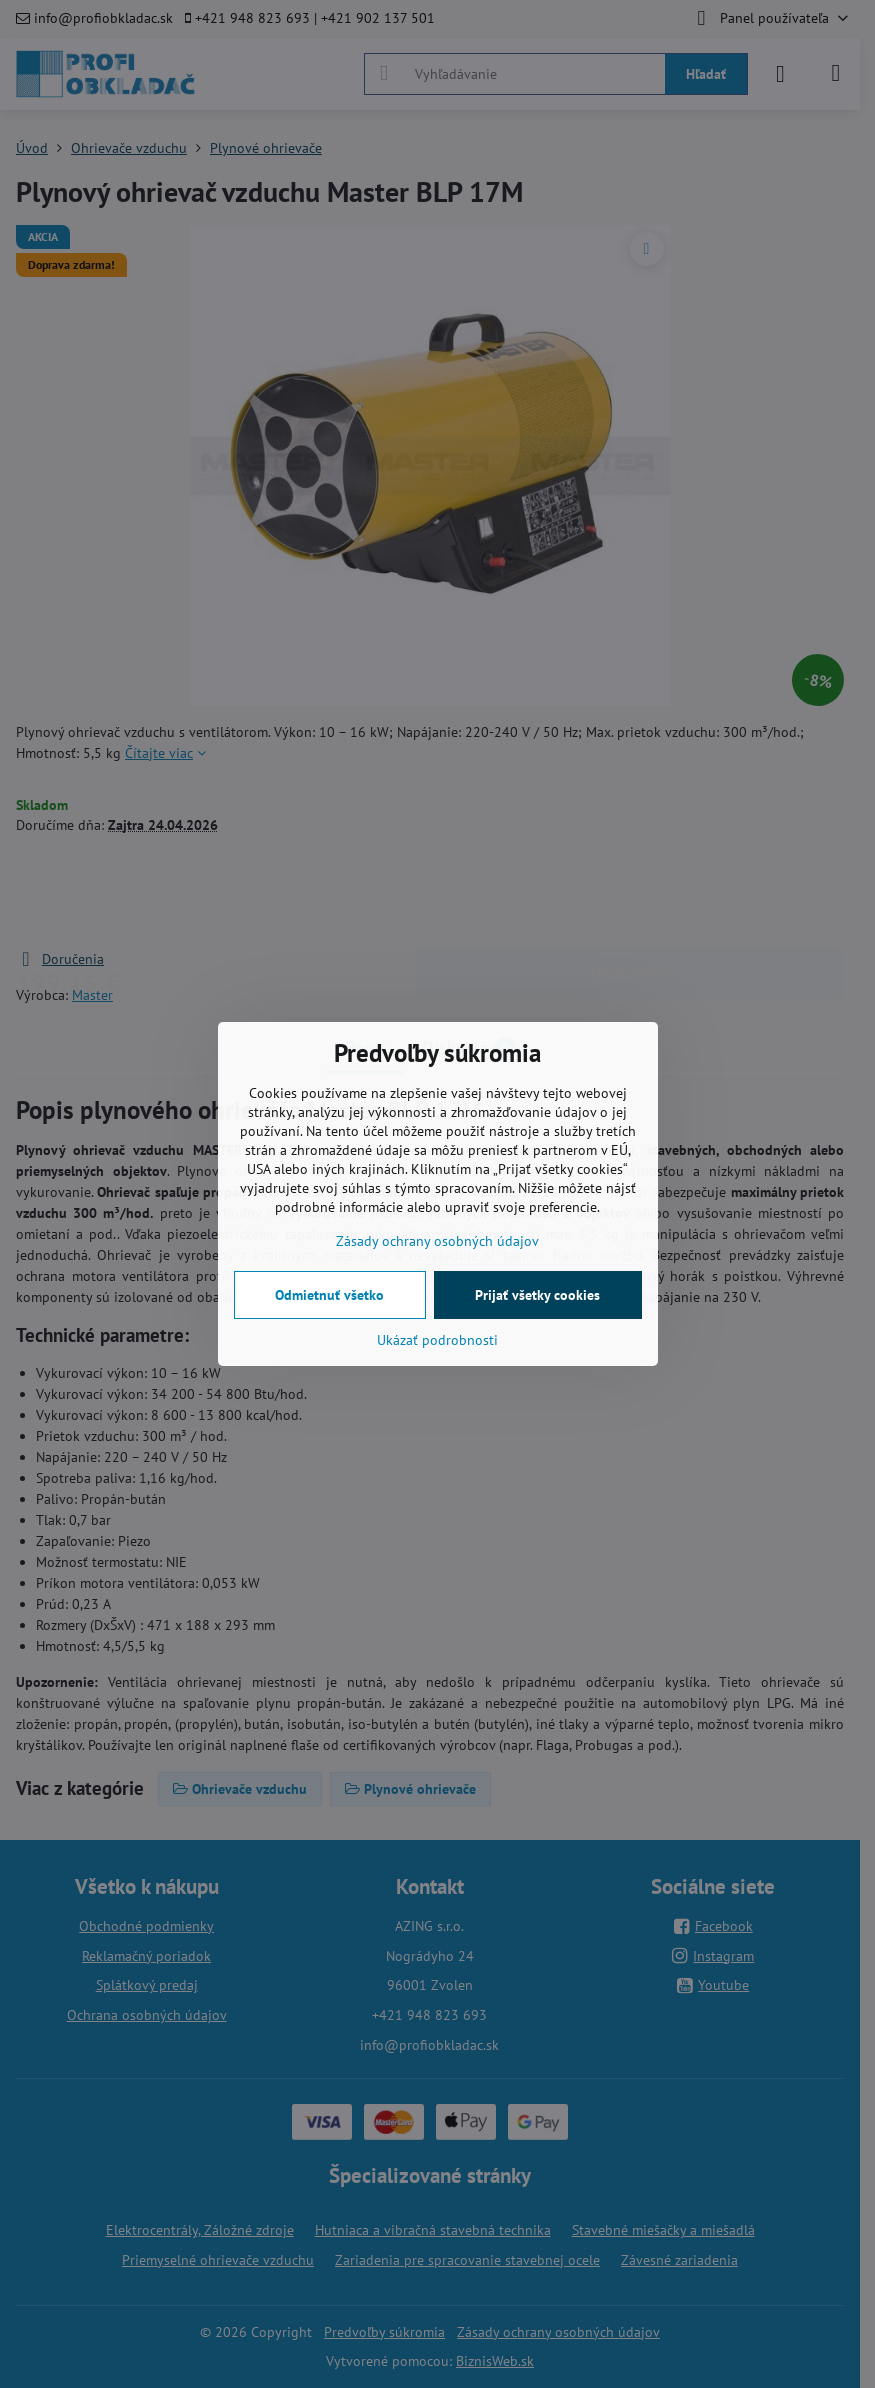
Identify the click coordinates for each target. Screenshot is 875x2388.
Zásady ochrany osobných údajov (437, 1241)
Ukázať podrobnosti (437, 1340)
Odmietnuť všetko (329, 1295)
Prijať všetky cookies (537, 1295)
